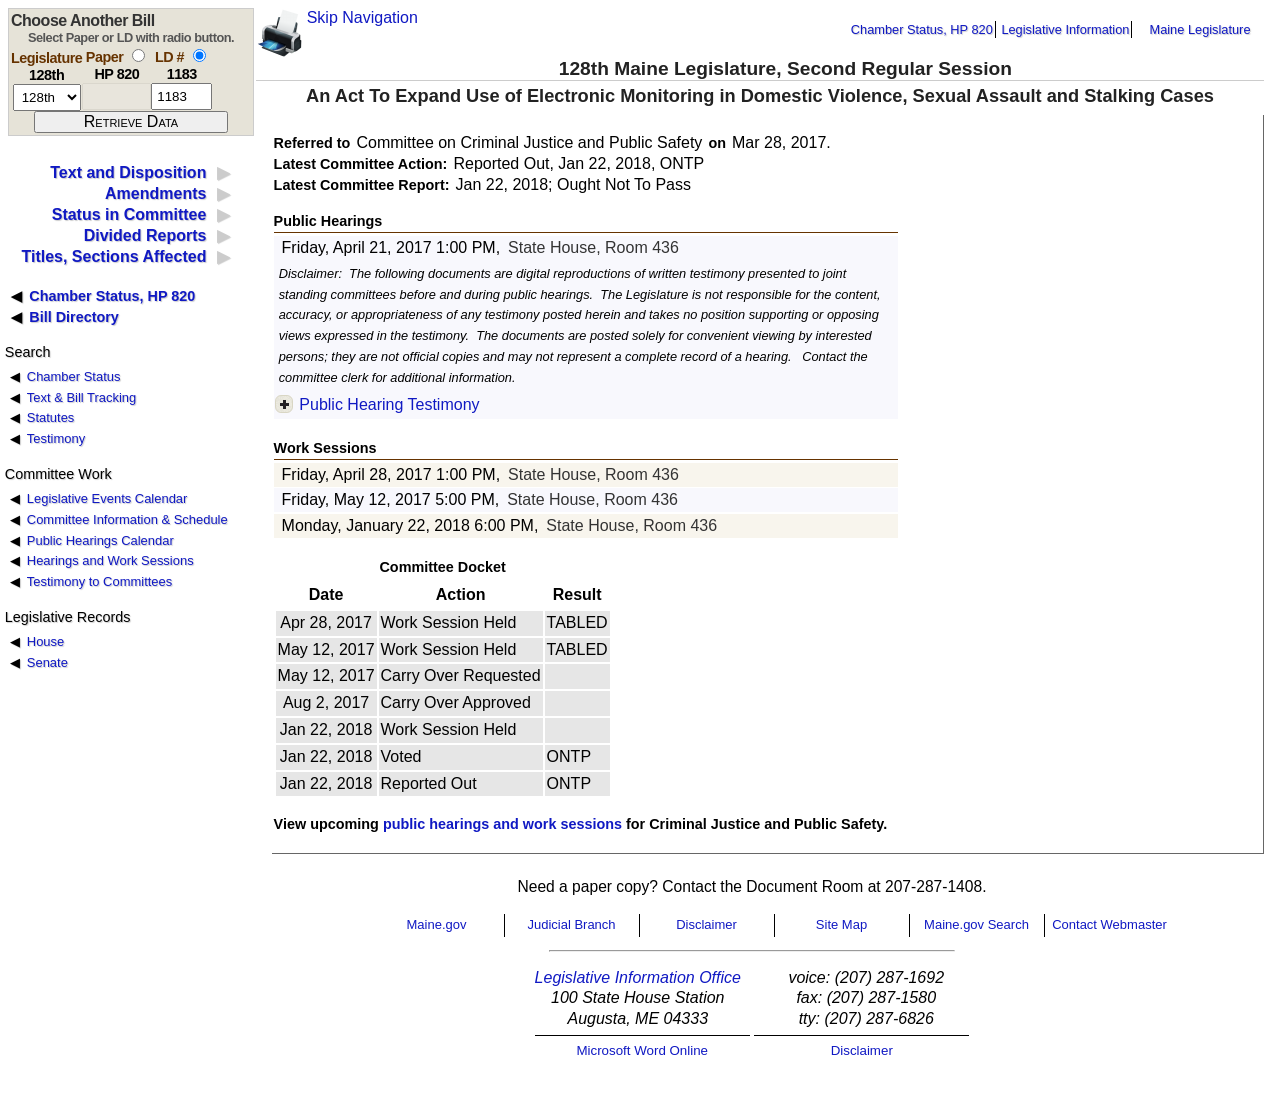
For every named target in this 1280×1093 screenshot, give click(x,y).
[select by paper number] (138, 55)
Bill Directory (74, 317)
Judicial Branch (571, 924)
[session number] (47, 97)
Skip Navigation (362, 17)
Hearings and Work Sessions (110, 560)
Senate (47, 662)
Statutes (51, 417)
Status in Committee (129, 214)
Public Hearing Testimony (389, 404)
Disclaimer (706, 924)
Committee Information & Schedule (127, 519)
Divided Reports (145, 235)
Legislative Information (1065, 29)
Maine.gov (437, 924)
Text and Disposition (128, 172)
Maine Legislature (1199, 29)
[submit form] (131, 122)
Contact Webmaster (1109, 924)
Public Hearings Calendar (100, 540)
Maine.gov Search (976, 924)
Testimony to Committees (99, 581)
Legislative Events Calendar (107, 498)
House (45, 641)
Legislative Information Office (638, 977)
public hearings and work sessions (502, 824)
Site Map (841, 924)
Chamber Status (74, 376)
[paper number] (116, 96)
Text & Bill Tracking (81, 397)
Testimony (56, 438)
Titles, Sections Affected (113, 256)
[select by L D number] (199, 55)
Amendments (155, 193)
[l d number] (181, 96)
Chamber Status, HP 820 (922, 29)
